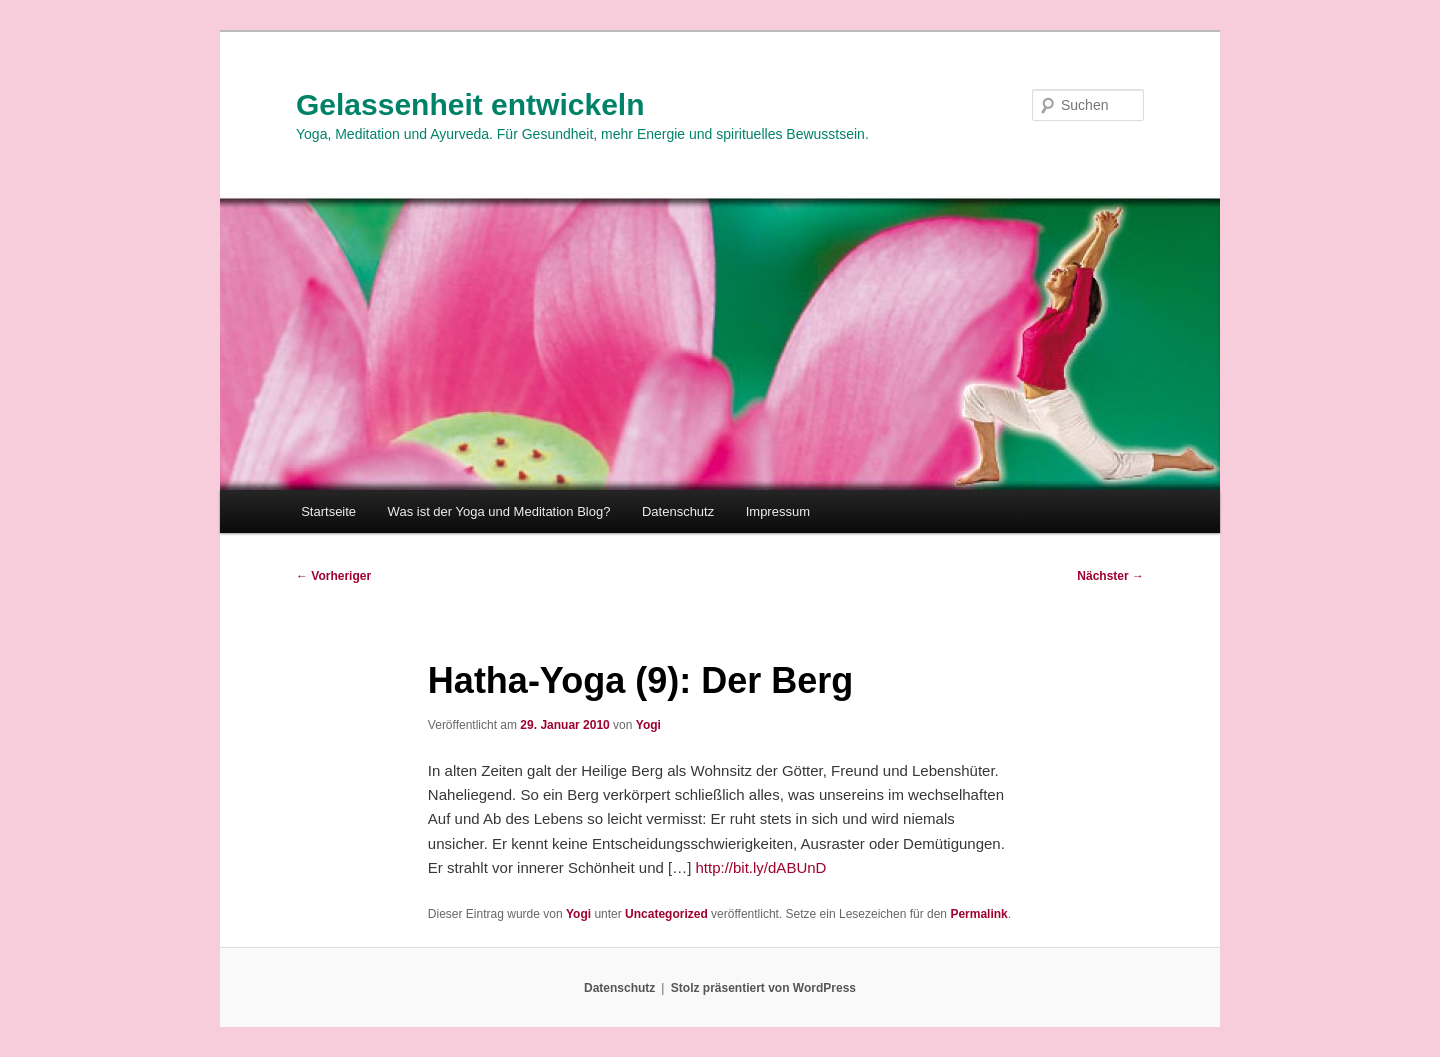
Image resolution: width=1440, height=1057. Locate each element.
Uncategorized (666, 914)
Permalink (978, 914)
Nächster (1110, 576)
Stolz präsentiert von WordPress (763, 988)
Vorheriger (333, 576)
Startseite (328, 511)
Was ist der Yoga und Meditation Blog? (499, 511)
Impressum (778, 511)
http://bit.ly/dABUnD (761, 867)
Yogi (648, 725)
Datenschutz (678, 511)
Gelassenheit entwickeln (470, 104)
